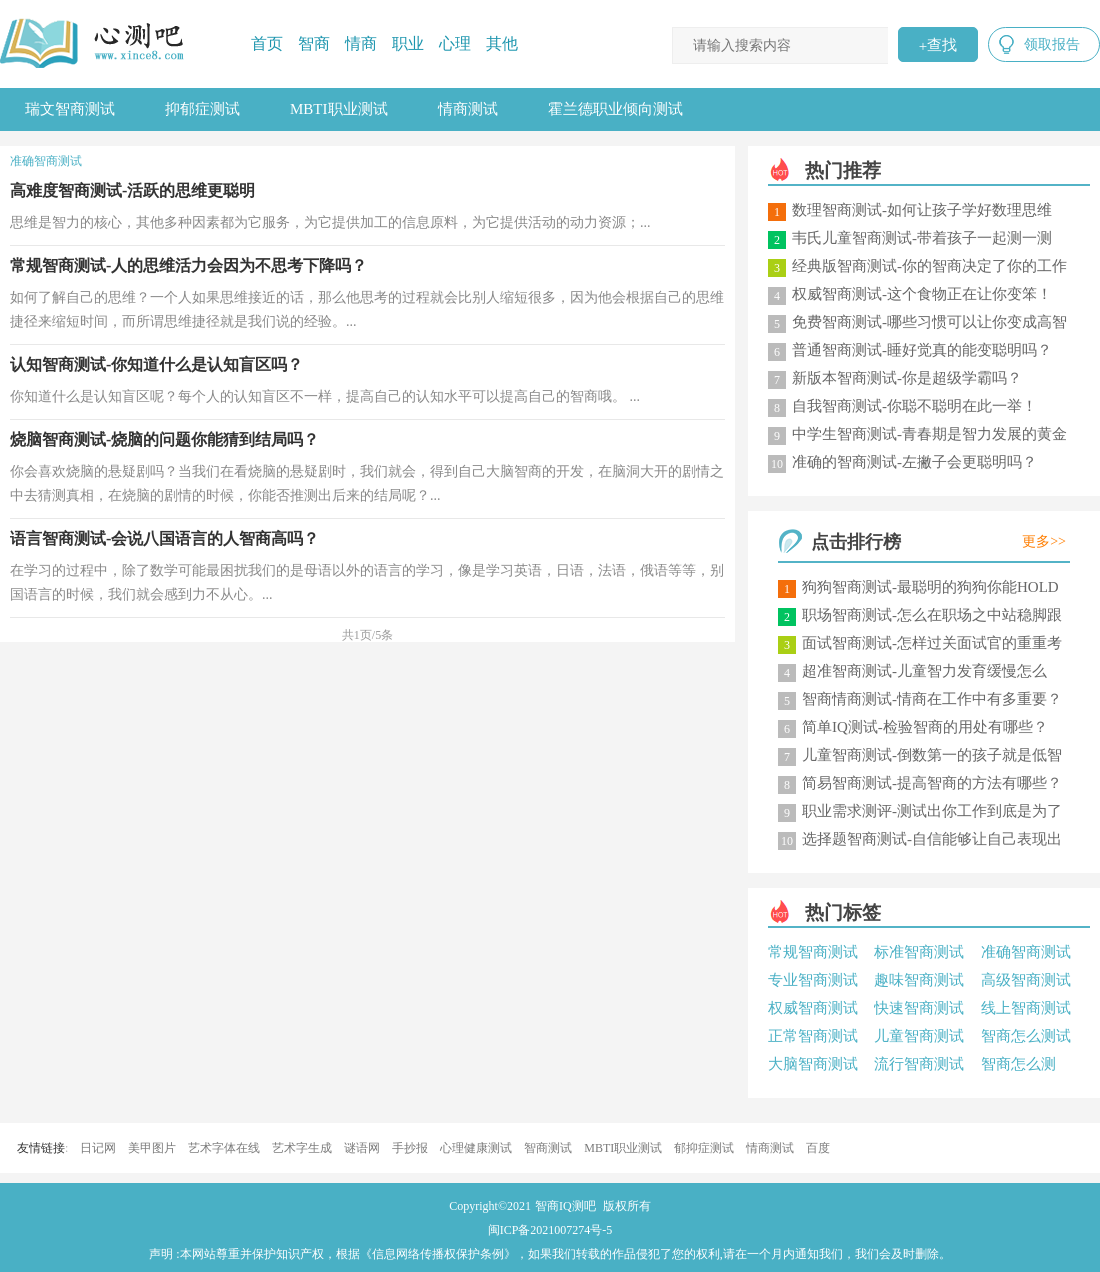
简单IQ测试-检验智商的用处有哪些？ (925, 727)
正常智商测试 (813, 1036)
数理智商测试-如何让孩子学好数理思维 (922, 210)
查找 (938, 45)
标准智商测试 (919, 952)
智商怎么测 (1018, 1064)
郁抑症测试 (704, 1148)
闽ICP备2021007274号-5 (550, 1230)
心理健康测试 (476, 1148)
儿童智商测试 (919, 1036)
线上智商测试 (1026, 1008)
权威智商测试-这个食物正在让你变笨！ (922, 294)
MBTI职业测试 (339, 109)
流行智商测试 (919, 1064)
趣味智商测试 (919, 980)
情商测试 (468, 109)
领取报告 (1052, 44)
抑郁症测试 (202, 109)
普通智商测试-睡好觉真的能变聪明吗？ (922, 350)
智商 (314, 43)
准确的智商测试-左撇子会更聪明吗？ (914, 462)
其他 (502, 43)
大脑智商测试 (813, 1064)
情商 (361, 43)
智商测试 (548, 1148)
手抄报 (410, 1148)
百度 (818, 1148)
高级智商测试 (1026, 980)
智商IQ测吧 (565, 1206)
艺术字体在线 (224, 1148)
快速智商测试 (919, 1008)
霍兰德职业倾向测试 (615, 109)
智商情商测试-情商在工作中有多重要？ (932, 699)
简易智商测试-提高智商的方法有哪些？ (932, 783)
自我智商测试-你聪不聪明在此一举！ (914, 406)
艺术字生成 (302, 1148)
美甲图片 (152, 1148)
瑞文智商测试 (70, 109)
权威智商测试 (813, 1008)
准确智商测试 (1026, 952)
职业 (408, 43)
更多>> (1044, 541)
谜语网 (362, 1148)
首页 (267, 43)
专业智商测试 (813, 980)
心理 (455, 43)
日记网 (98, 1148)
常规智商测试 (813, 952)
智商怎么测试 (1026, 1036)
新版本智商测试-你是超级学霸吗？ (907, 378)
